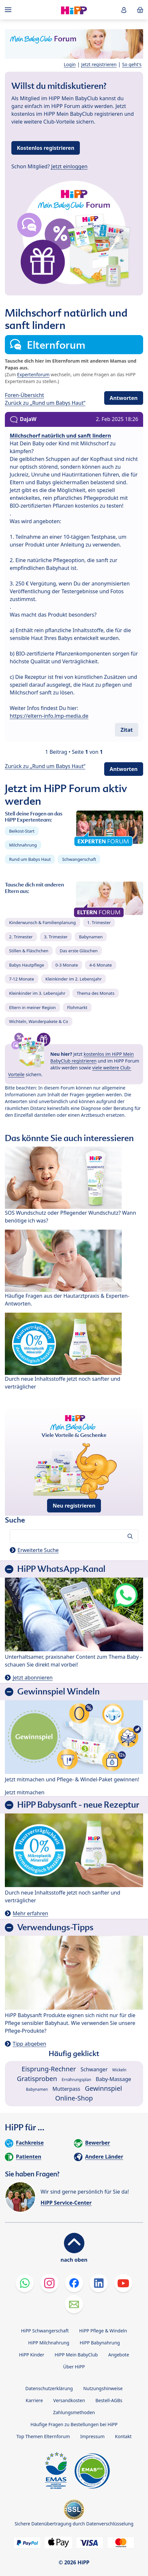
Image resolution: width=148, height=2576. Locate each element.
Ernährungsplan (76, 2079)
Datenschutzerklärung (49, 2388)
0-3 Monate (67, 965)
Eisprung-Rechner (49, 2068)
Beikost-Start (21, 831)
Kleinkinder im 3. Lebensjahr (37, 993)
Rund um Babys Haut (30, 859)
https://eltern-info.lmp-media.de (49, 715)
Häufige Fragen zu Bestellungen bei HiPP (74, 2424)
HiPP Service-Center (66, 2202)
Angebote (118, 2355)
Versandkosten (69, 2400)
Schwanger (93, 2069)
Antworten (124, 398)
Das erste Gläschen (79, 951)
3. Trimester (56, 937)
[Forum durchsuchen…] (74, 1536)
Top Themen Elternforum (43, 2436)
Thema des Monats (95, 993)
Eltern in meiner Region (32, 1007)
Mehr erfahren (30, 1913)
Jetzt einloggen (69, 166)
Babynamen (91, 937)
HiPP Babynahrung (100, 2343)
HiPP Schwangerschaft (45, 2331)
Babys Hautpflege (26, 965)
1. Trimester (99, 922)
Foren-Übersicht (24, 395)
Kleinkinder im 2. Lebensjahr (73, 979)
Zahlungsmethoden (74, 2412)
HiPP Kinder (31, 2355)
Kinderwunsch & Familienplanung (42, 922)
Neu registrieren (74, 1505)
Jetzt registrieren (99, 64)
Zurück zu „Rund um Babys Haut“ (45, 402)
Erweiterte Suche (38, 1550)
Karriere (34, 2400)
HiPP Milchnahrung (48, 2343)
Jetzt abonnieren (33, 1677)
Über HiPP (74, 2367)
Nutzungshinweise (103, 2388)
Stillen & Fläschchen (28, 951)
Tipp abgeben (29, 2043)
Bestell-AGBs (108, 2400)
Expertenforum (33, 374)
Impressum (92, 2436)
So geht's (132, 64)
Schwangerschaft (79, 859)
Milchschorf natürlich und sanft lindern (60, 435)
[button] (124, 10)
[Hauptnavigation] (9, 9)
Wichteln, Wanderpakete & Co (38, 1021)
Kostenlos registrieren (45, 147)
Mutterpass (66, 2088)
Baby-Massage (113, 2079)
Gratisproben (37, 2078)
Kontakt (123, 2436)
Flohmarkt (77, 1007)
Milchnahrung (23, 845)
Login (70, 64)
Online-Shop (74, 2098)
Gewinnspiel (103, 2088)
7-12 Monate (21, 979)
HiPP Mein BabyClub (76, 2355)
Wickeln (119, 2070)
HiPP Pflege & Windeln (103, 2331)
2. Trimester (21, 937)
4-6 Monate (100, 965)
